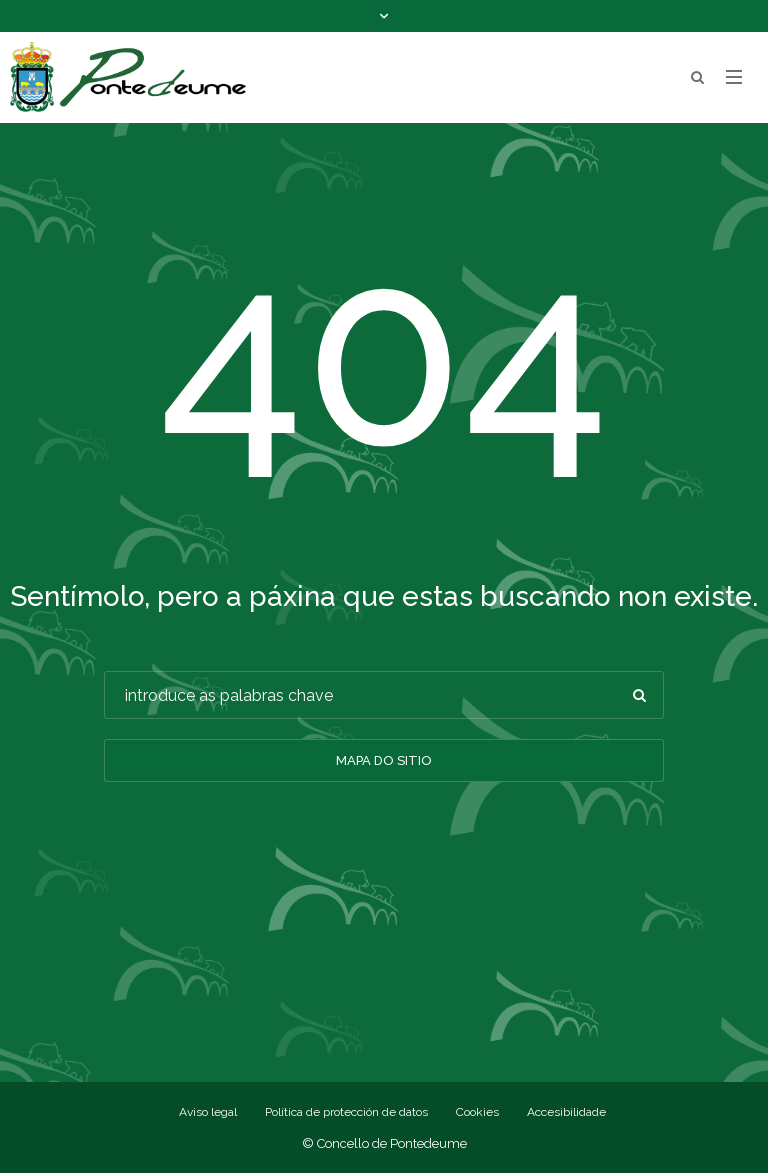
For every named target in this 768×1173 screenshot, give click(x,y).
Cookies (477, 1112)
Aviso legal (208, 1112)
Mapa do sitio (384, 760)
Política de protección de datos (346, 1112)
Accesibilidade (566, 1112)
